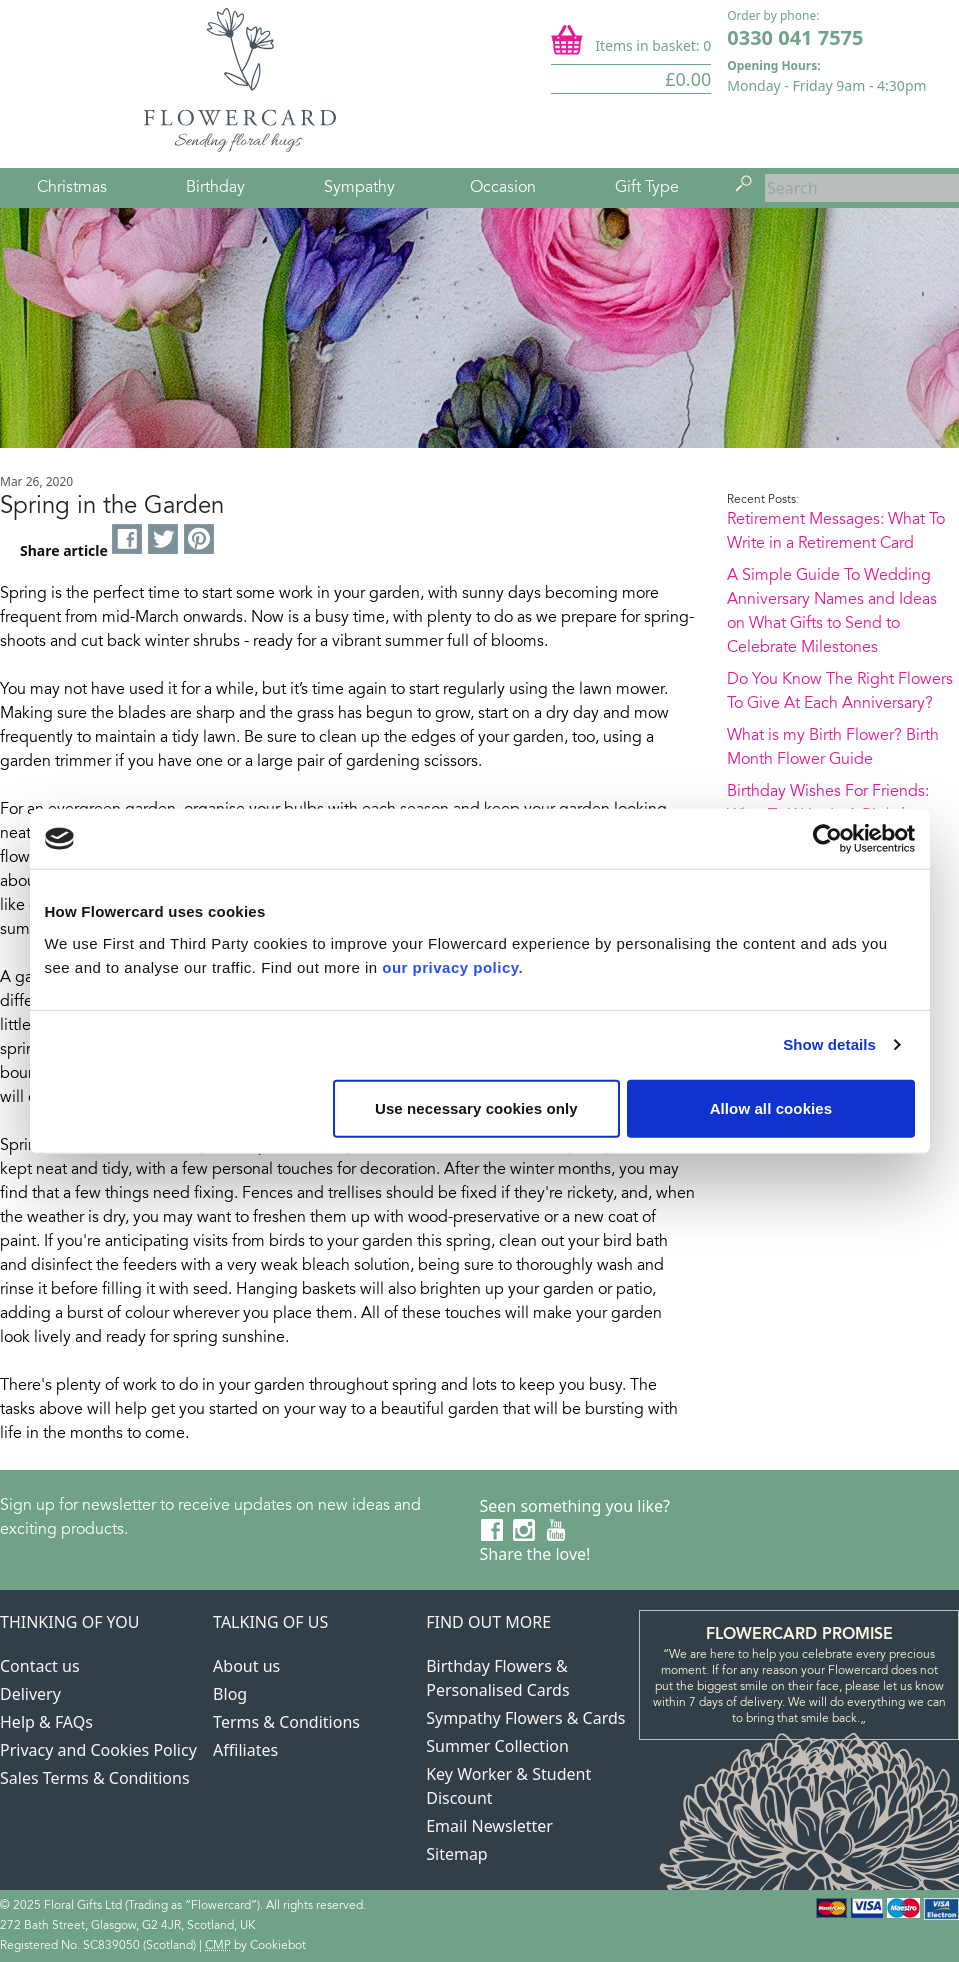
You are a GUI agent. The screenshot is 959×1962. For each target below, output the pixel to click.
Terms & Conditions (286, 1722)
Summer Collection (497, 1746)
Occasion (503, 188)
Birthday (215, 188)
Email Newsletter (489, 1826)
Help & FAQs (46, 1722)
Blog (230, 1694)
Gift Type (647, 188)
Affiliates (245, 1750)
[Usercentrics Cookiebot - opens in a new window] (827, 839)
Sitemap (457, 1854)
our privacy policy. (452, 966)
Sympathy (359, 188)
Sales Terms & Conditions (95, 1778)
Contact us (40, 1666)
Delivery (30, 1694)
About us (246, 1666)
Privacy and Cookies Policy (98, 1750)
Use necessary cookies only (476, 1107)
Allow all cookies (771, 1107)
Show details (829, 1044)
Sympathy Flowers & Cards (525, 1718)
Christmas (72, 188)
